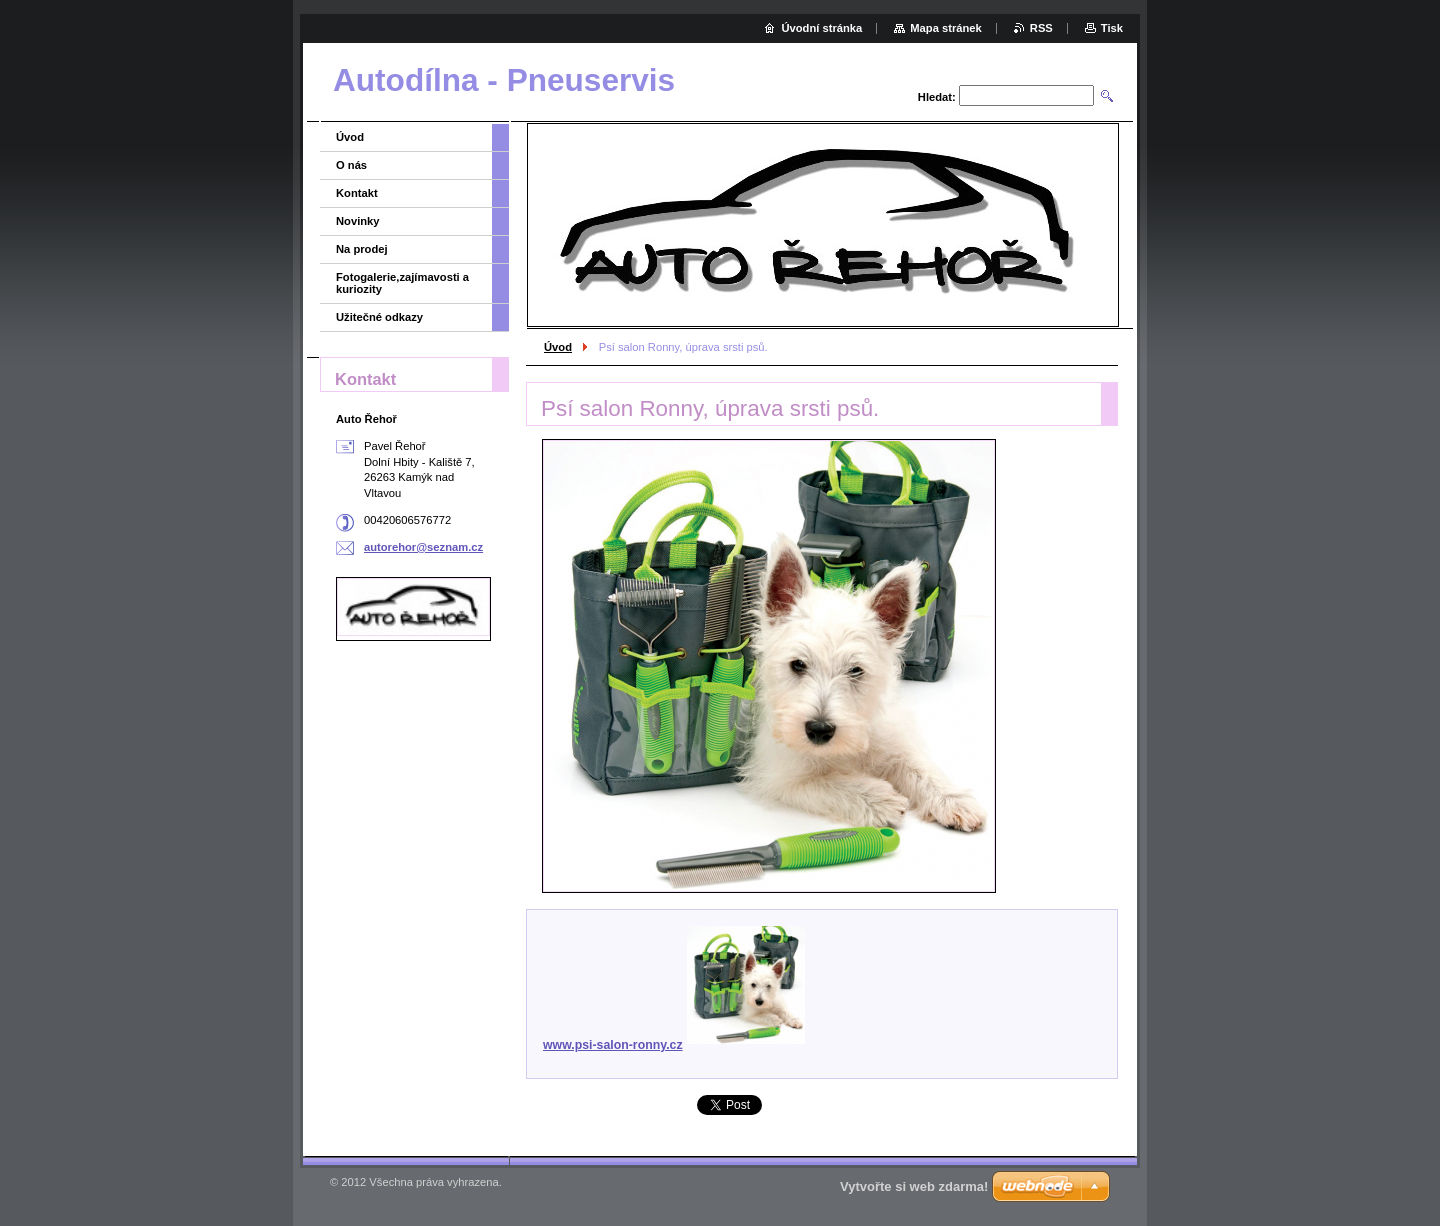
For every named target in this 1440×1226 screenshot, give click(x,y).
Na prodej (362, 249)
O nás (351, 165)
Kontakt (357, 193)
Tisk (1112, 28)
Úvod (558, 347)
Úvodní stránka (821, 28)
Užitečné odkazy (379, 317)
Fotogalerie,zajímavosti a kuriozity (402, 283)
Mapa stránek (946, 28)
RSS (1041, 28)
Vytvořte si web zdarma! (914, 1186)
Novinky (358, 221)
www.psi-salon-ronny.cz (674, 1045)
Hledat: (937, 97)
